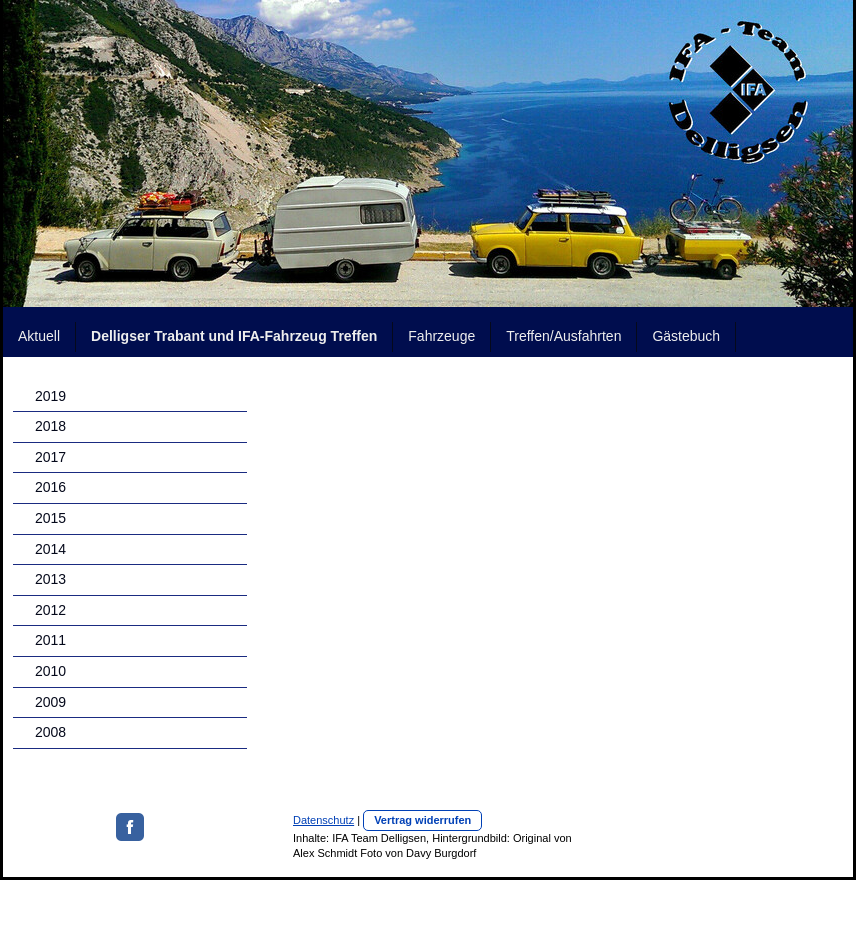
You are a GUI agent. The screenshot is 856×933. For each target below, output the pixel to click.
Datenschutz (323, 820)
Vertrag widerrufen (422, 820)
